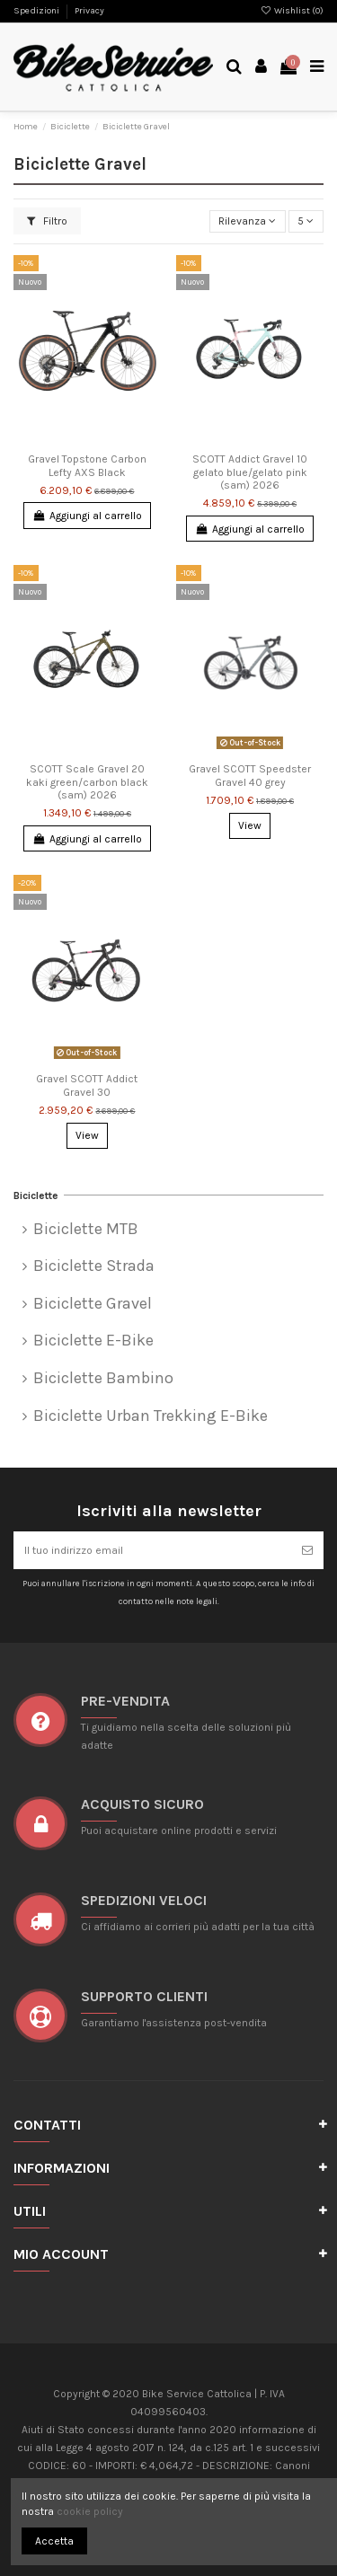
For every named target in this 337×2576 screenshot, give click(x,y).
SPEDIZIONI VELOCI (144, 1900)
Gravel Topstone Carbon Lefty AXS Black (87, 465)
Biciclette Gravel (92, 1303)
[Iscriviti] (307, 1550)
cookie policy (90, 2511)
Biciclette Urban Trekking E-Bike (150, 1416)
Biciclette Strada (94, 1266)
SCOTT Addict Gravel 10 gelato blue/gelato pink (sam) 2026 (249, 472)
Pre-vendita (125, 1700)
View (250, 825)
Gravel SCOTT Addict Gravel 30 (86, 1085)
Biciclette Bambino (103, 1378)
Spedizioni (37, 10)
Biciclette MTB (85, 1229)
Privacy (89, 10)
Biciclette (35, 1195)
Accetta (54, 2541)
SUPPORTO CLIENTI (144, 1996)
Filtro (47, 221)
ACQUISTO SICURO (142, 1804)
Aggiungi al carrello (86, 515)
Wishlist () (292, 10)
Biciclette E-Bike (93, 1340)
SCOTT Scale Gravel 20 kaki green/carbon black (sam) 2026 (87, 782)
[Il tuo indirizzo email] (152, 1550)
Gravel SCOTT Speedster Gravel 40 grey (250, 775)
